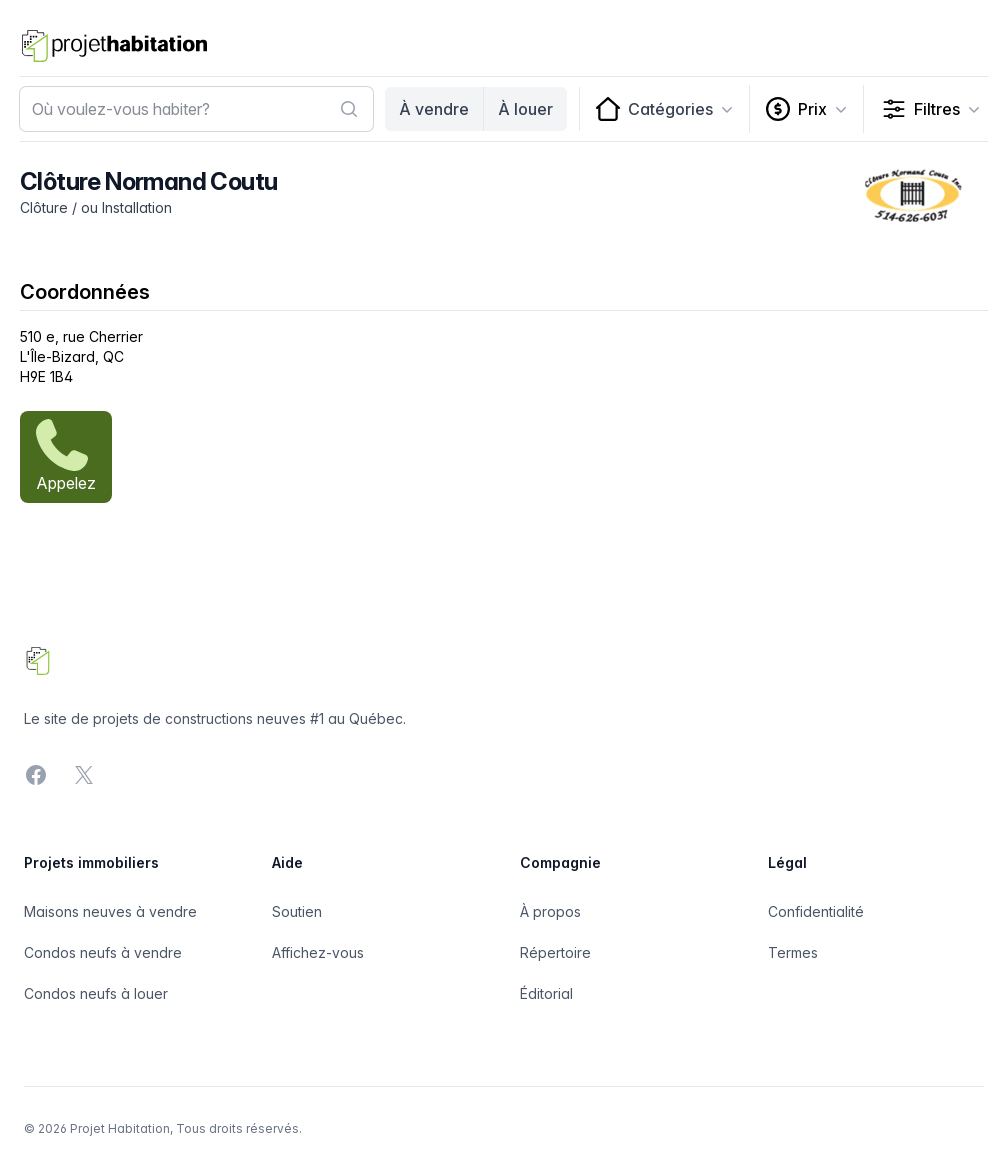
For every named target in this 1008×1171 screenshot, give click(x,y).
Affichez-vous (318, 952)
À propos (550, 911)
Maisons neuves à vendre (110, 911)
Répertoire (555, 952)
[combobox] (196, 109)
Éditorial (546, 993)
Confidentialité (816, 911)
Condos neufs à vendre (103, 952)
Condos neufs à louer (96, 993)
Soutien (297, 911)
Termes (793, 952)
